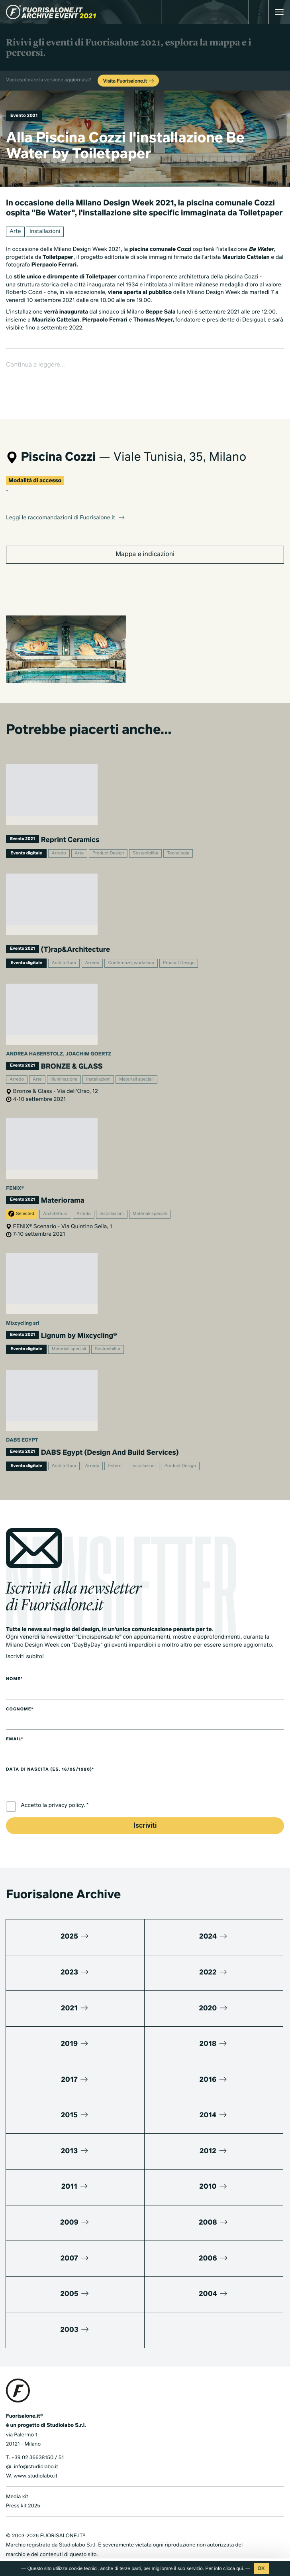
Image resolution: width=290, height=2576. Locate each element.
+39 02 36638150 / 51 (37, 2432)
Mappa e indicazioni (145, 529)
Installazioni (44, 232)
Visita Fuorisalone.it (129, 81)
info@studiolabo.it (36, 2441)
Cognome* (19, 1684)
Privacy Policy (22, 2538)
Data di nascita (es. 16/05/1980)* (50, 1744)
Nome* (14, 1654)
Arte (15, 232)
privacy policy (66, 1780)
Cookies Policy (60, 2538)
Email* (14, 1714)
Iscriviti (145, 1800)
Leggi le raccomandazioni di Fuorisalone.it (65, 493)
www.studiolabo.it (35, 2451)
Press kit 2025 (23, 2480)
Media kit (17, 2471)
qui (240, 2568)
